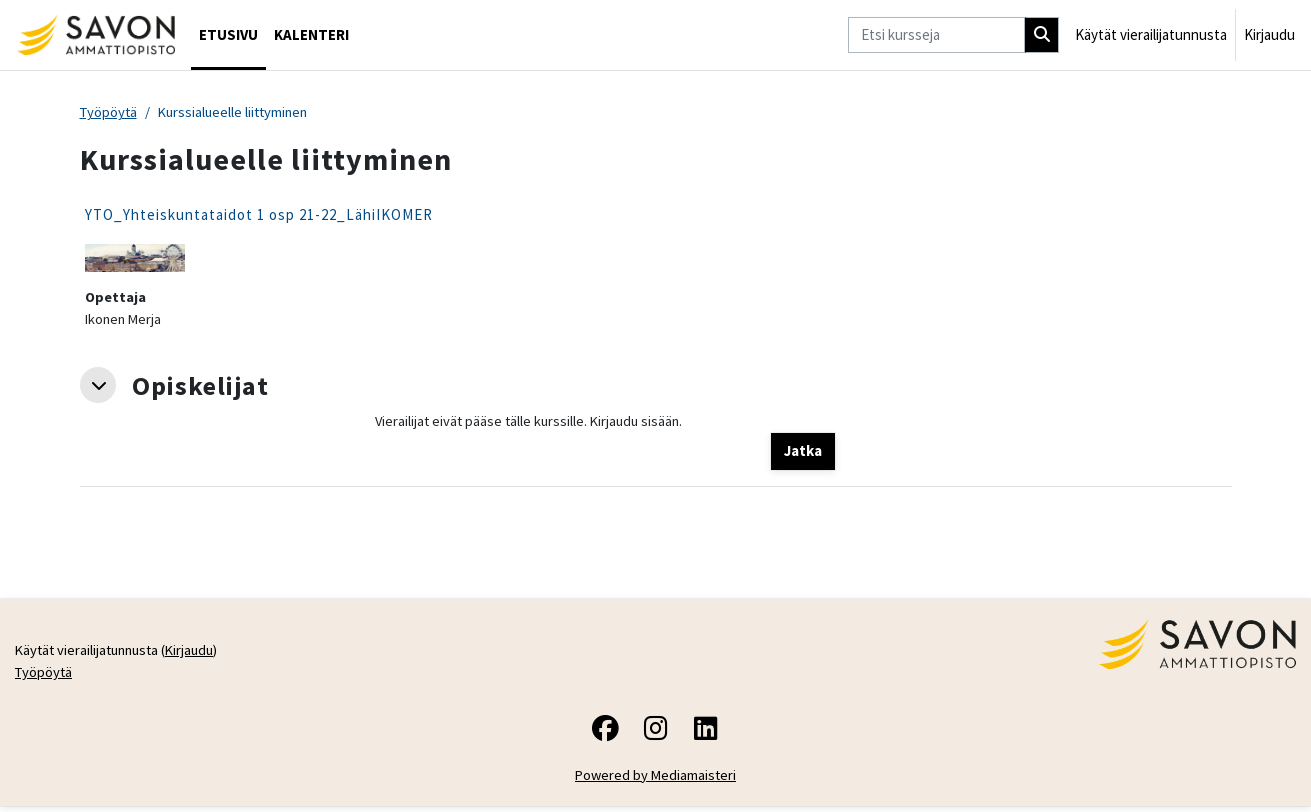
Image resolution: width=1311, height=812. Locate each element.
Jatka (803, 453)
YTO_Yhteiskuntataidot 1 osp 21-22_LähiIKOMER (259, 215)
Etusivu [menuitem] (228, 34)
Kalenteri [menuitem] (311, 34)
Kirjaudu (1269, 34)
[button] (98, 388)
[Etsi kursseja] (936, 35)
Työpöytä (110, 112)
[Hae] (1042, 35)
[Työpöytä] (95, 35)
